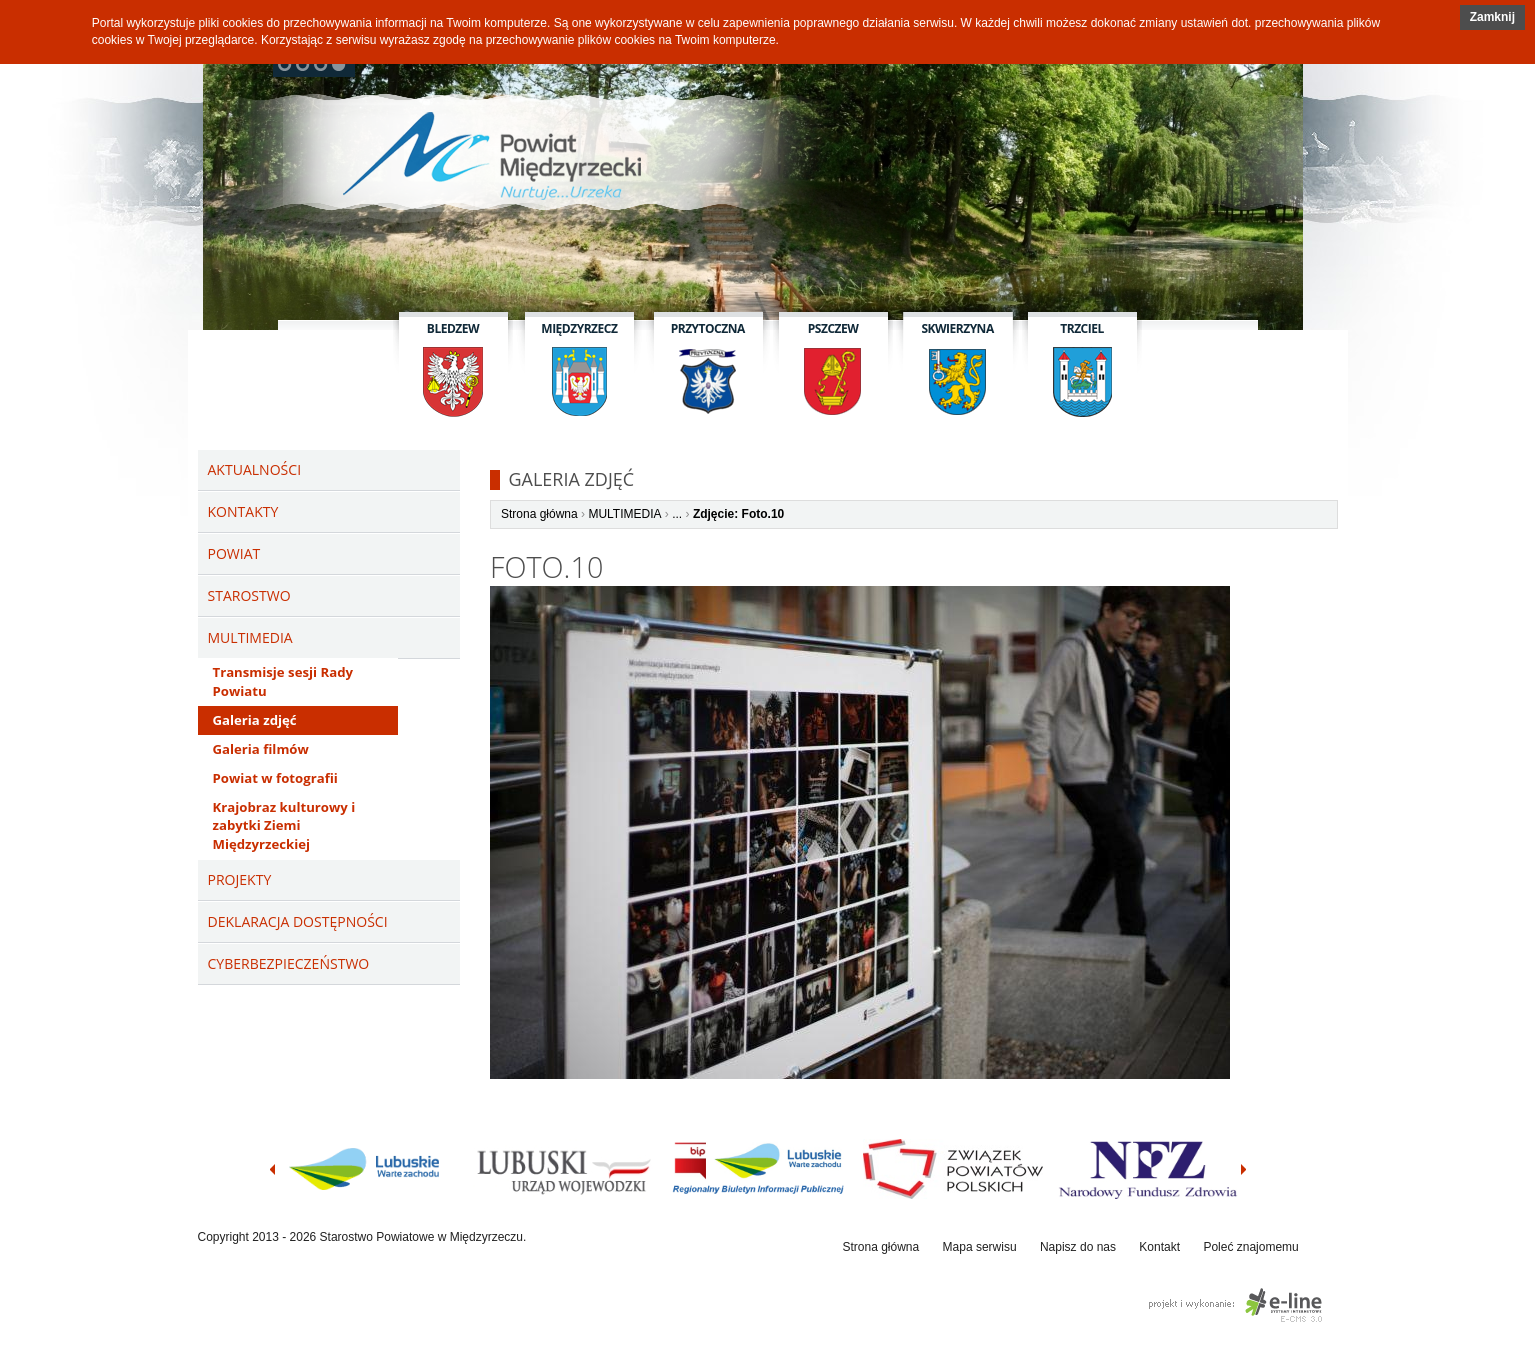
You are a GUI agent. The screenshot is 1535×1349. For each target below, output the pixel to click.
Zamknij (1492, 17)
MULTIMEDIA (624, 514)
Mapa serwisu (980, 1247)
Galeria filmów (261, 749)
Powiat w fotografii (275, 778)
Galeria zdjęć (255, 720)
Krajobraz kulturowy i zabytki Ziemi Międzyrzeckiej (284, 826)
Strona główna (539, 514)
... (677, 514)
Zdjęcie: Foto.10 (738, 514)
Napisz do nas (1078, 1247)
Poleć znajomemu (1250, 1247)
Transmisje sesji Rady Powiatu (283, 681)
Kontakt (1159, 1247)
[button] (1492, 17)
